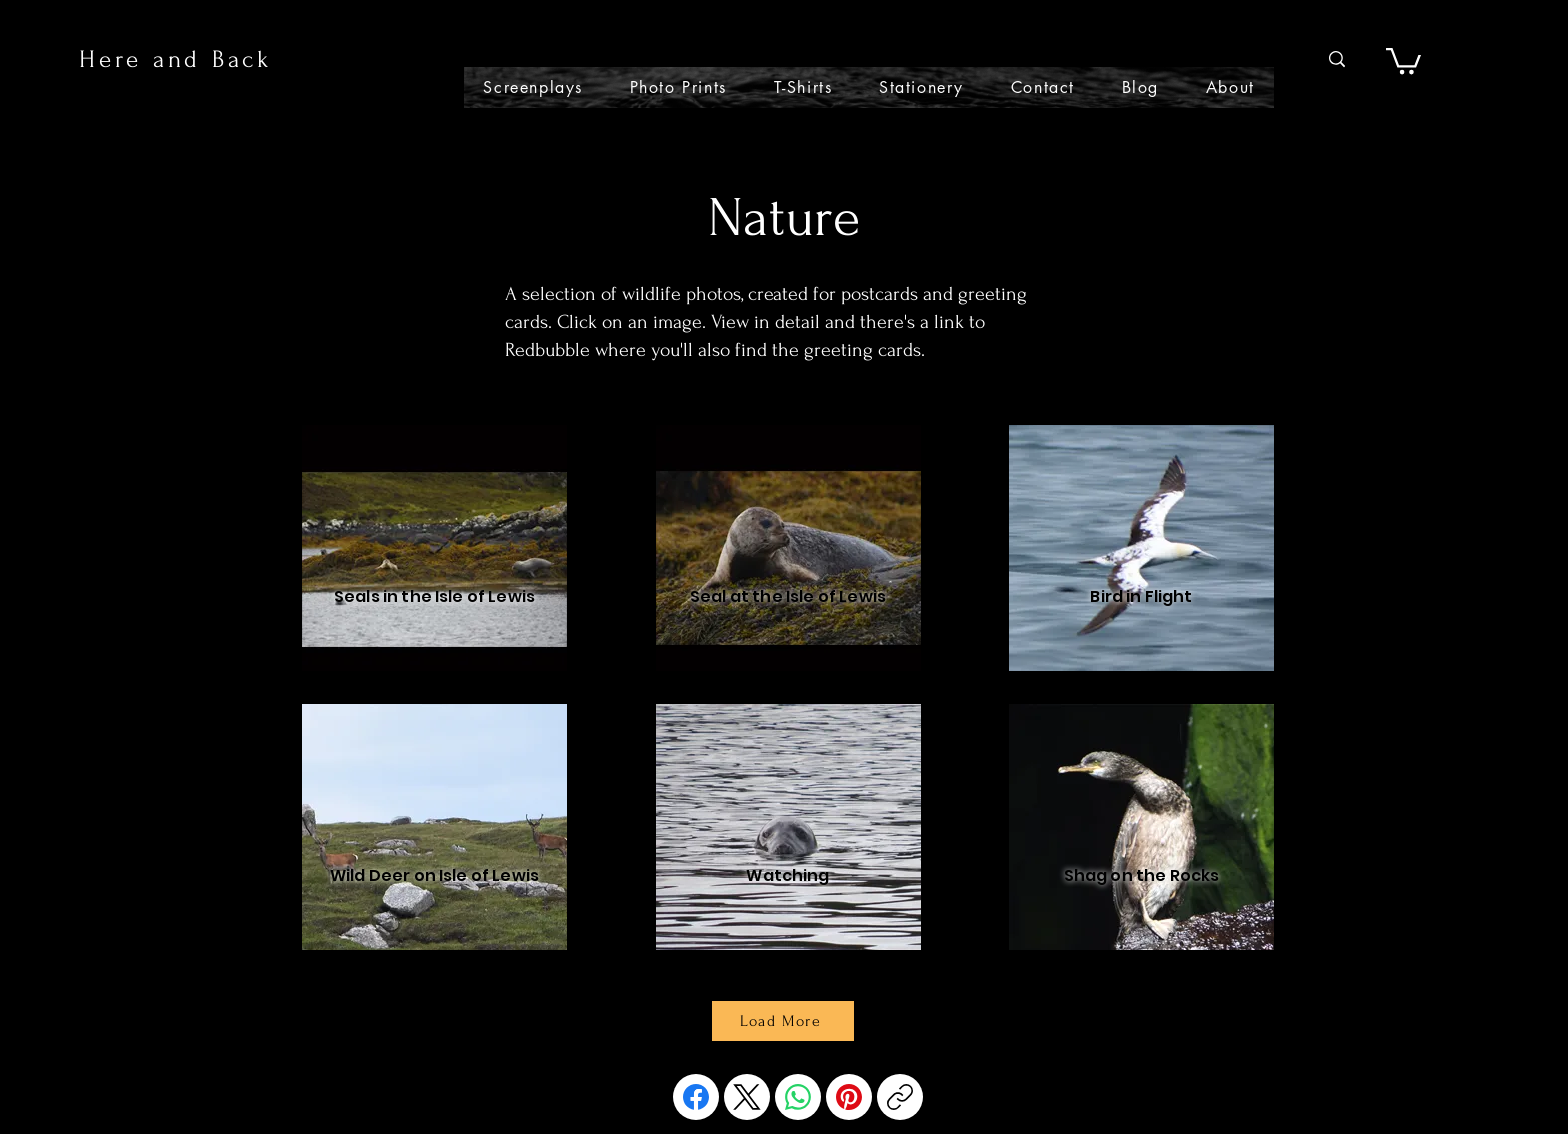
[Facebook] (696, 1097)
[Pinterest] (849, 1097)
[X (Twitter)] (747, 1097)
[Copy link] (900, 1097)
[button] (1403, 59)
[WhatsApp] (798, 1097)
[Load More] (783, 1021)
